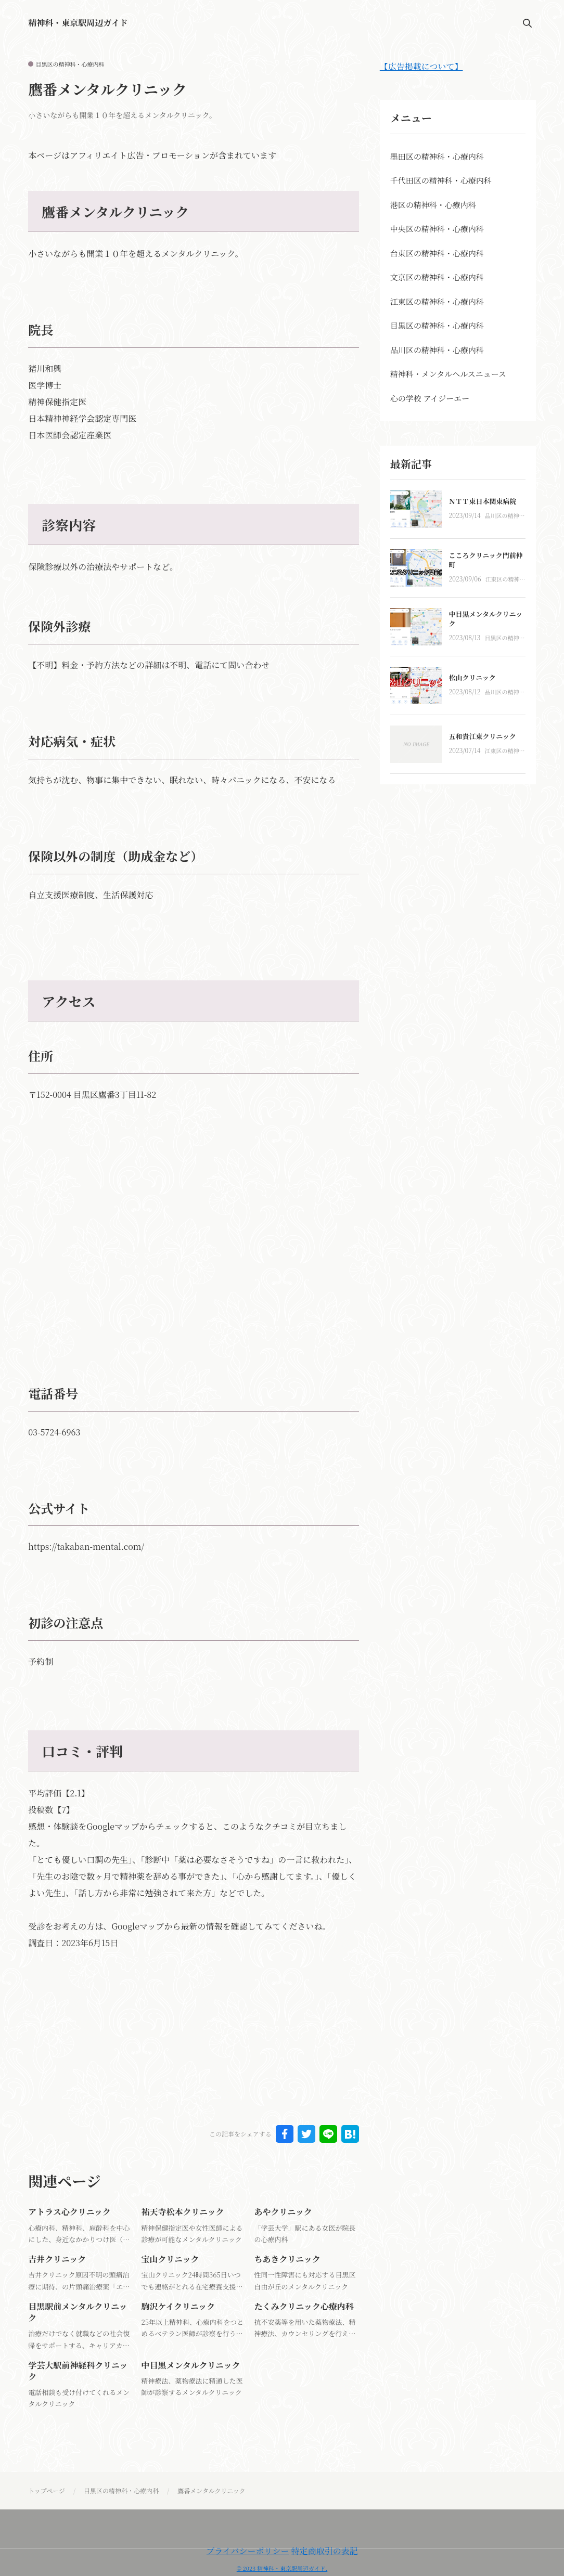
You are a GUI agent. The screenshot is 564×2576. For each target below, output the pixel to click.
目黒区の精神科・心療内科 (70, 64)
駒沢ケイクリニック (178, 2306)
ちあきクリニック (287, 2259)
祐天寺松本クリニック (182, 2212)
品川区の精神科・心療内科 (502, 516)
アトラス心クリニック (69, 2212)
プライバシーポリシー (247, 2551)
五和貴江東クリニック (482, 736)
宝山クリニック (170, 2259)
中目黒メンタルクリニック (190, 2365)
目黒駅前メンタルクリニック (77, 2312)
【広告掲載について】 (421, 66)
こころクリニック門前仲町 (486, 559)
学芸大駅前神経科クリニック (77, 2371)
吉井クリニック (57, 2259)
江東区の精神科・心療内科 (502, 580)
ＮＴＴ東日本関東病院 (483, 501)
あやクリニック (283, 2212)
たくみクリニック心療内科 (304, 2306)
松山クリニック (472, 677)
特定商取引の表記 (324, 2551)
